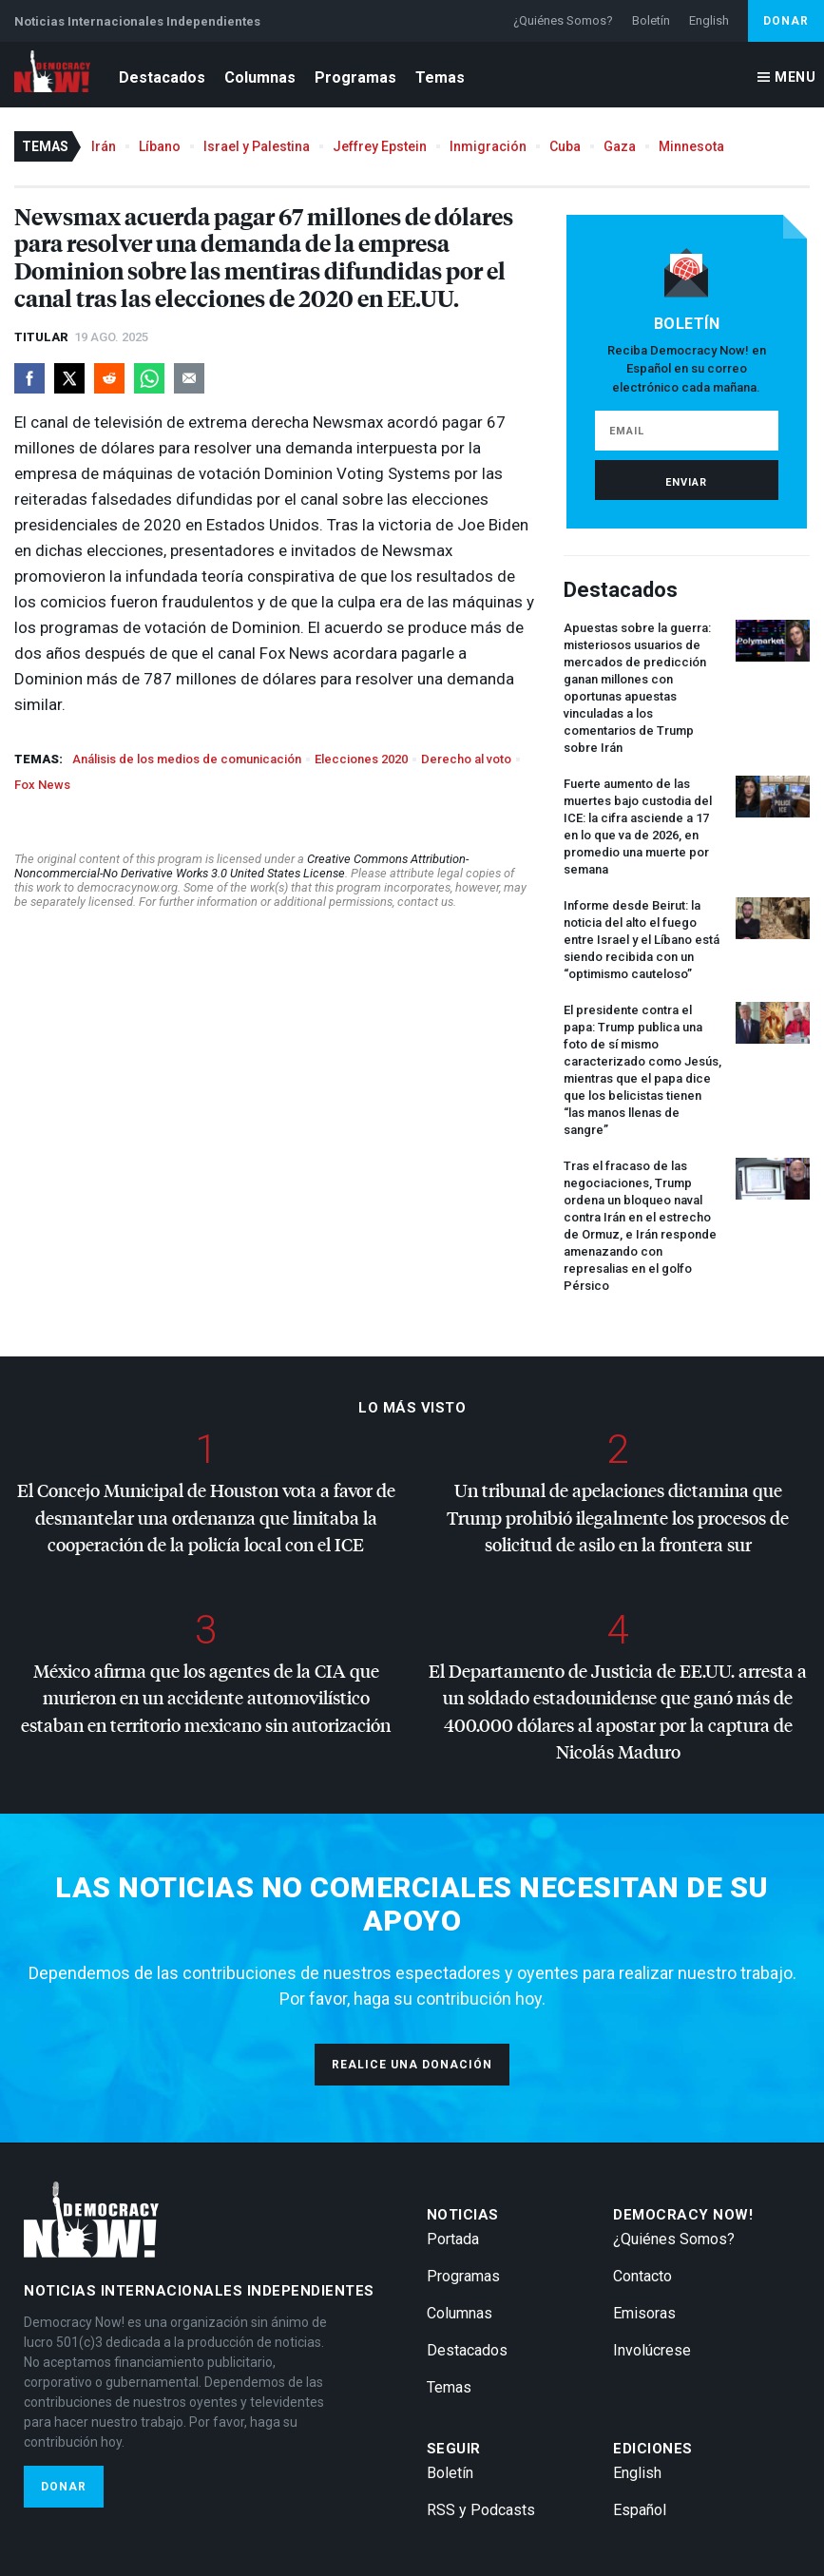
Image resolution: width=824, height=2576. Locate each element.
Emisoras (644, 2313)
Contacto (642, 2276)
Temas (440, 77)
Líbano (160, 146)
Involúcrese (652, 2350)
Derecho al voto (466, 759)
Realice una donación (412, 2064)
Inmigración (488, 146)
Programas (355, 77)
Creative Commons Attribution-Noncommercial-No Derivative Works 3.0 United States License (241, 866)
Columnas (260, 77)
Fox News (42, 785)
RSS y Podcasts (481, 2510)
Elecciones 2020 (361, 759)
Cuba (565, 146)
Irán (103, 146)
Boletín (651, 20)
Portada (453, 2239)
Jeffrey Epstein (380, 146)
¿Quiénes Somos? (563, 20)
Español (639, 2510)
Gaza (620, 146)
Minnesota (691, 146)
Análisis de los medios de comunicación (186, 759)
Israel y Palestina (256, 146)
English (709, 20)
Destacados (162, 77)
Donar (786, 21)
